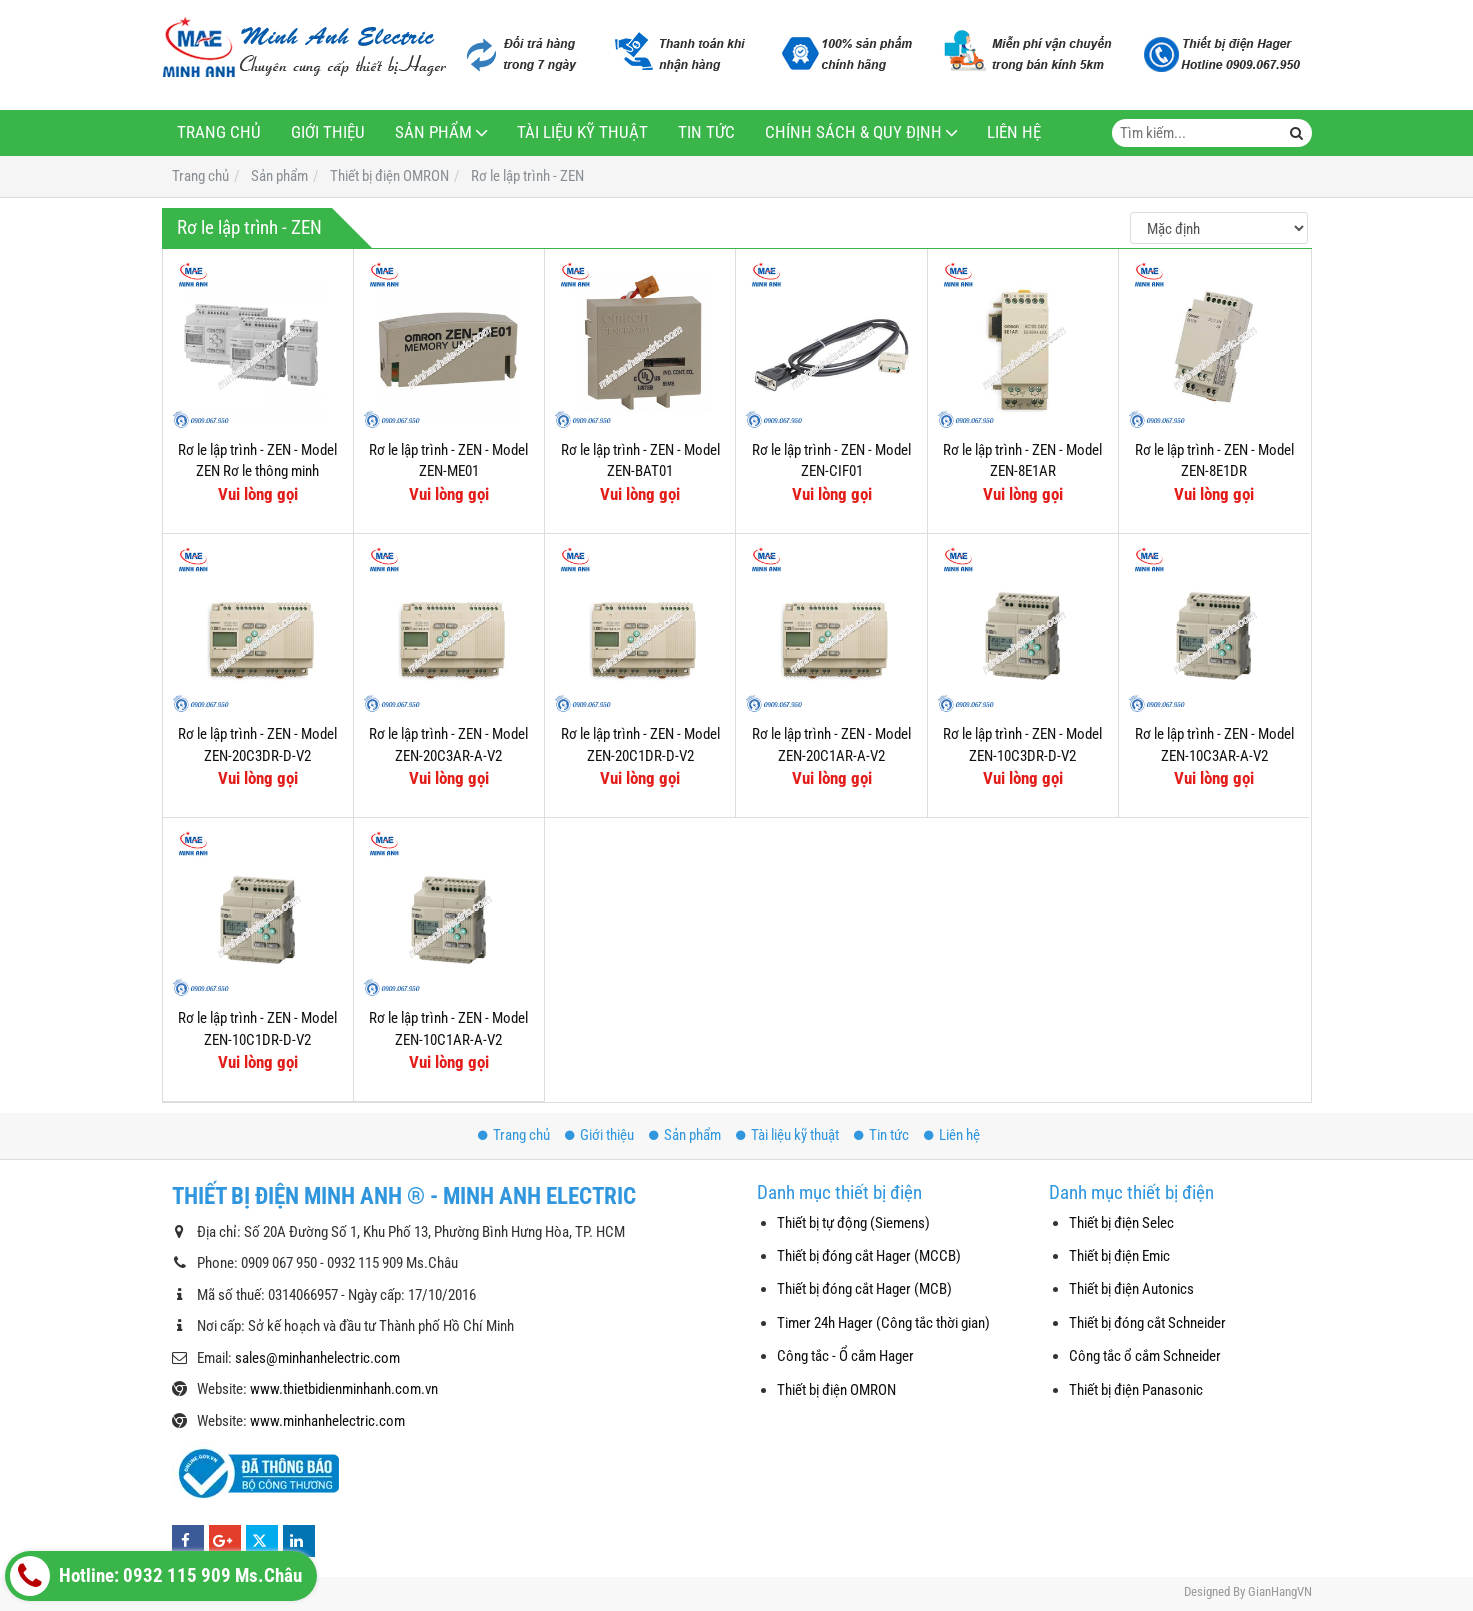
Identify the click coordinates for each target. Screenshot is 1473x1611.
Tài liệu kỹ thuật (582, 132)
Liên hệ (1014, 132)
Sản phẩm (433, 132)
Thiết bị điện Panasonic (1136, 1390)
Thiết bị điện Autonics (1131, 1289)
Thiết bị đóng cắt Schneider (1147, 1323)
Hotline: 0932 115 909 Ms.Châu (156, 1576)
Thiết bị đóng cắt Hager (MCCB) (869, 1256)
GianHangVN (1280, 1591)
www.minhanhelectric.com (327, 1421)
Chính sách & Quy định (853, 132)
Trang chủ (219, 132)
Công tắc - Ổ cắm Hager (845, 1356)
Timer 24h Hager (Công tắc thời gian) (883, 1323)
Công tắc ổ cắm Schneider (1145, 1356)
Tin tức (706, 132)
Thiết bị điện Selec (1121, 1223)
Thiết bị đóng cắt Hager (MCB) (864, 1289)
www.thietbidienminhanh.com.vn (344, 1389)
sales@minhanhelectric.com (317, 1358)
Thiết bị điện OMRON (836, 1390)
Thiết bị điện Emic (1119, 1256)
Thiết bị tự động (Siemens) (853, 1223)
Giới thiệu (328, 132)
